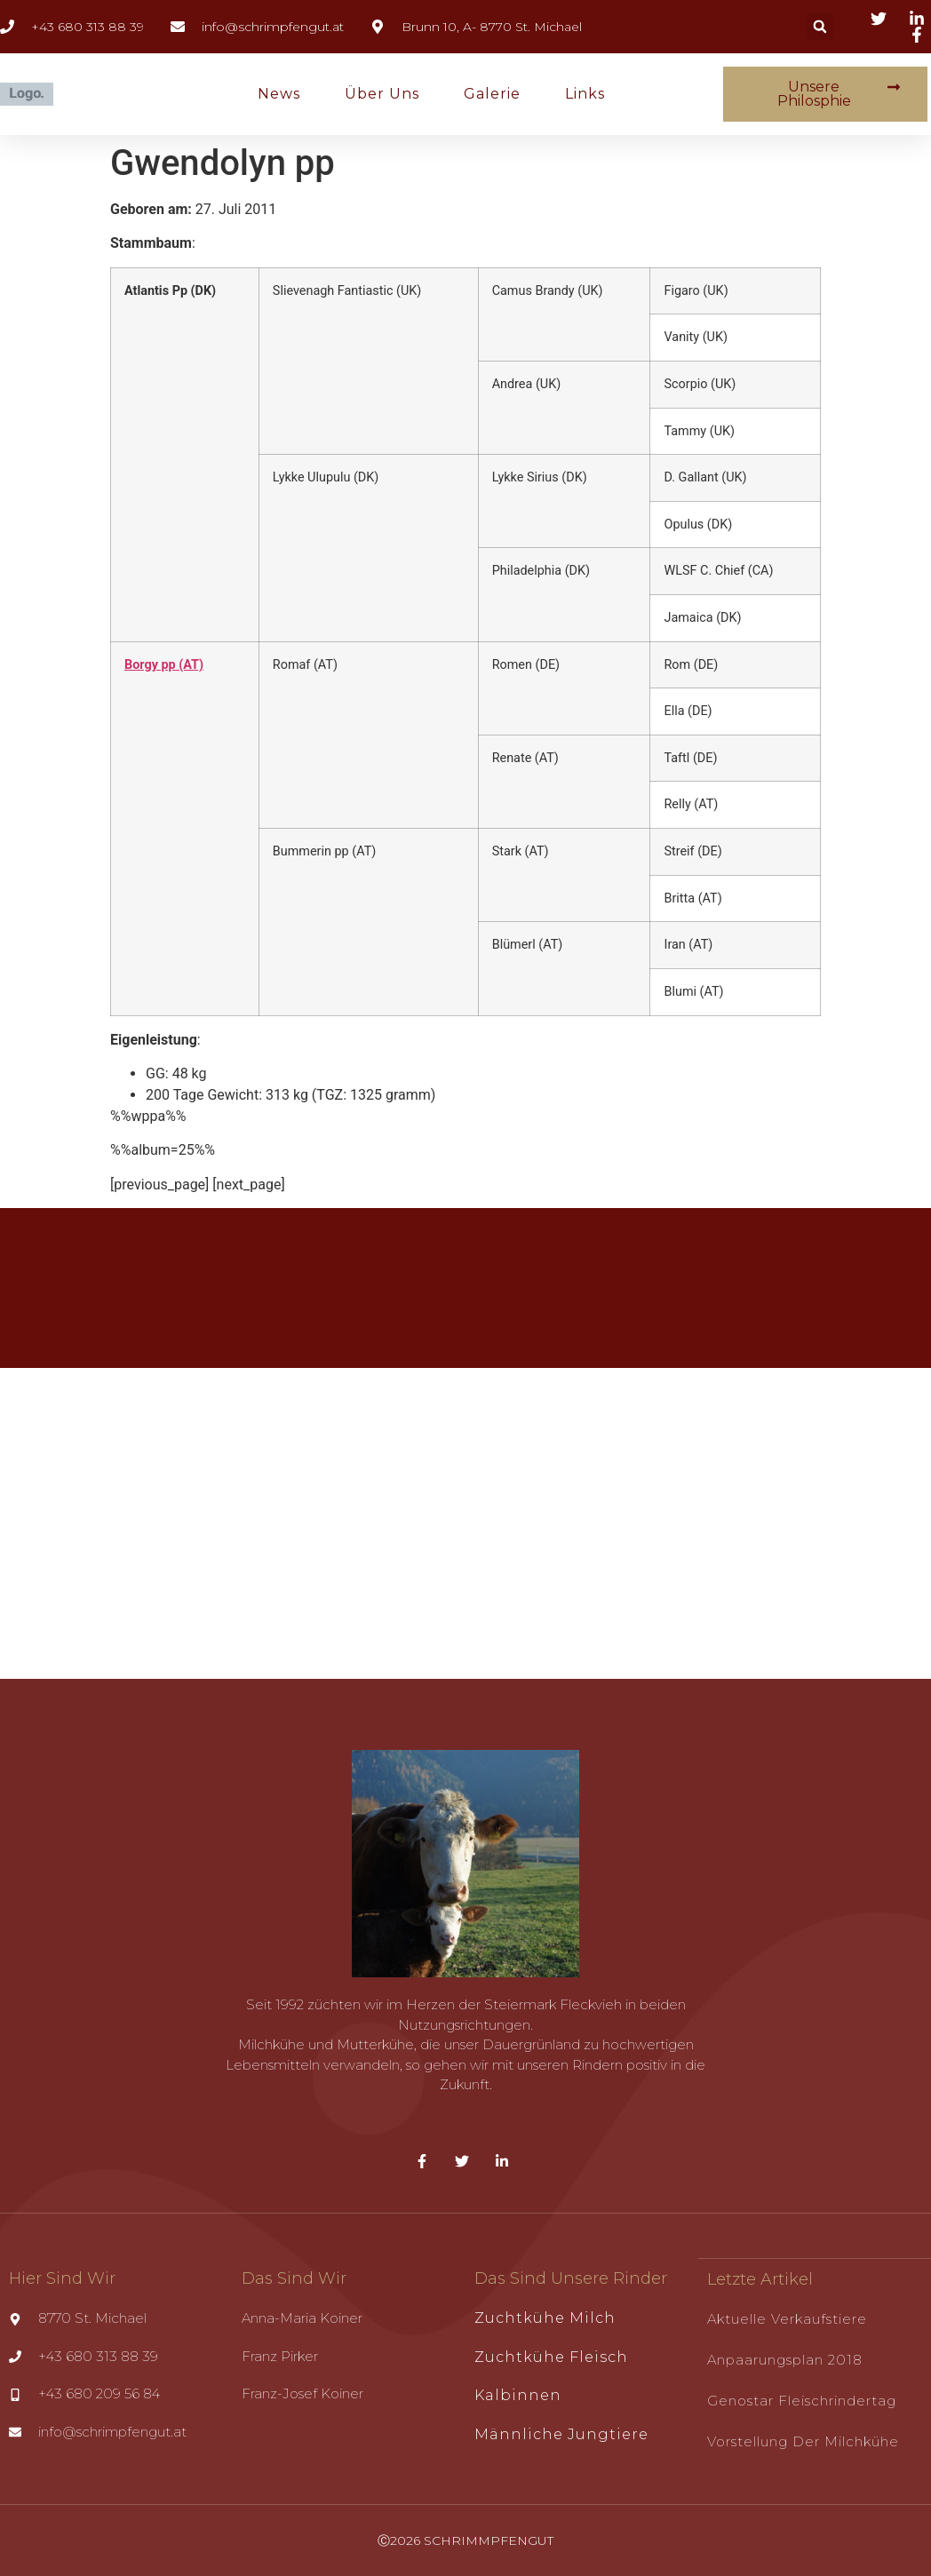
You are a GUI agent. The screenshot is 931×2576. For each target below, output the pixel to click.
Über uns (382, 93)
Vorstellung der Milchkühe (803, 2440)
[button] (820, 26)
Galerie (492, 93)
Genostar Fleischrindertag (801, 2399)
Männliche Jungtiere (561, 2434)
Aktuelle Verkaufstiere (787, 2318)
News (279, 93)
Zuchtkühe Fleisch (551, 2357)
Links (585, 93)
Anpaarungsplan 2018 (785, 2358)
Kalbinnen (517, 2395)
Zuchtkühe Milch (545, 2318)
